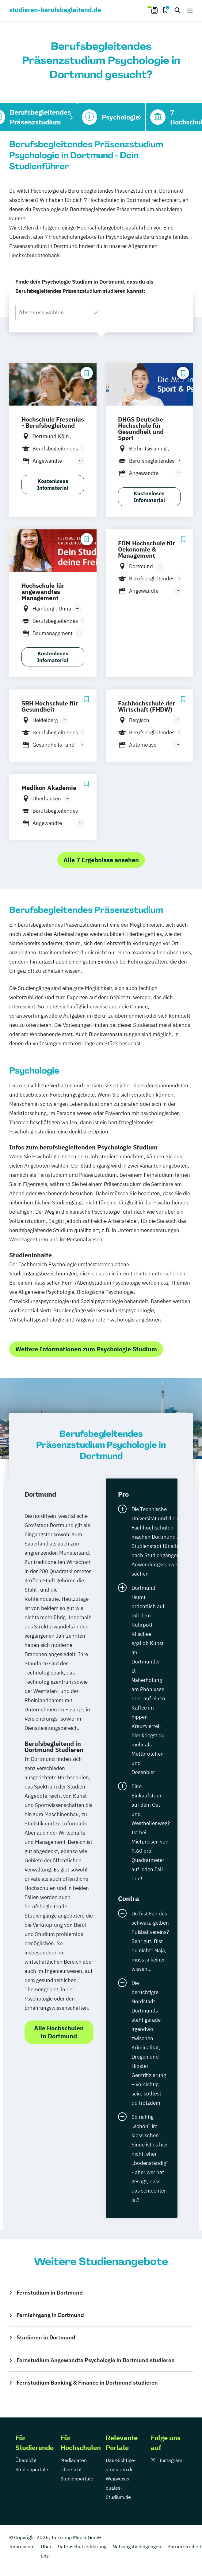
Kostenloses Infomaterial (52, 484)
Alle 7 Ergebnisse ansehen (101, 860)
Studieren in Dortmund (46, 2337)
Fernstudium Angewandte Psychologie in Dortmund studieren (96, 2360)
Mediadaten (73, 2460)
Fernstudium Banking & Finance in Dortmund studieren (87, 2382)
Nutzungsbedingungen (136, 2546)
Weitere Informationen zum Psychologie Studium (86, 1349)
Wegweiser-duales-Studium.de (119, 2488)
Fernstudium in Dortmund (50, 2292)
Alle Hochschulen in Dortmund (59, 2032)
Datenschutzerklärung (82, 2546)
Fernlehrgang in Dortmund (50, 2315)
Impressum (22, 2546)
